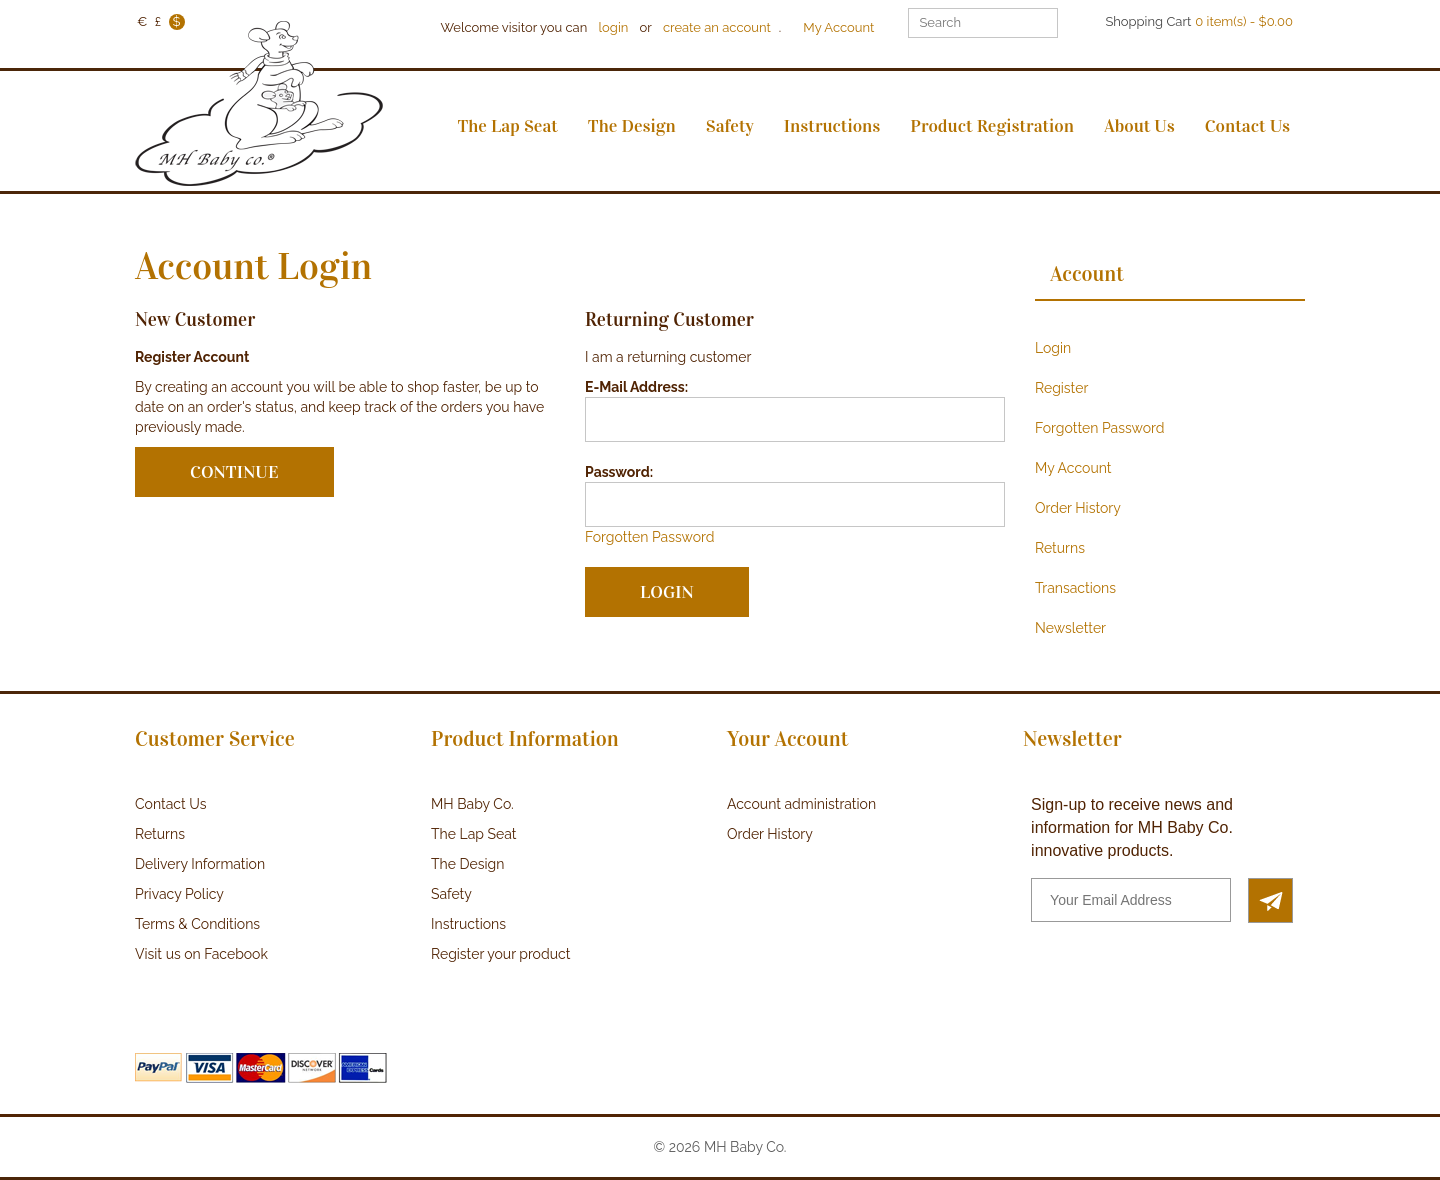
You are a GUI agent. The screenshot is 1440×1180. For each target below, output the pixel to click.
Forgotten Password (649, 537)
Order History (1078, 508)
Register (1061, 388)
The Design (467, 864)
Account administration (801, 804)
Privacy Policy (179, 894)
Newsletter (1070, 628)
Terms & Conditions (197, 924)
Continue (234, 472)
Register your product (500, 954)
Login (1053, 348)
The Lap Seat (473, 834)
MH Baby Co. (472, 804)
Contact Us (170, 804)
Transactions (1075, 588)
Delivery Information (200, 864)
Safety (451, 894)
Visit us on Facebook (201, 954)
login (614, 27)
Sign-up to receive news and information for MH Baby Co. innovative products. (1132, 827)
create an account (717, 27)
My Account (838, 27)
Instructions (468, 924)
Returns (1060, 548)
